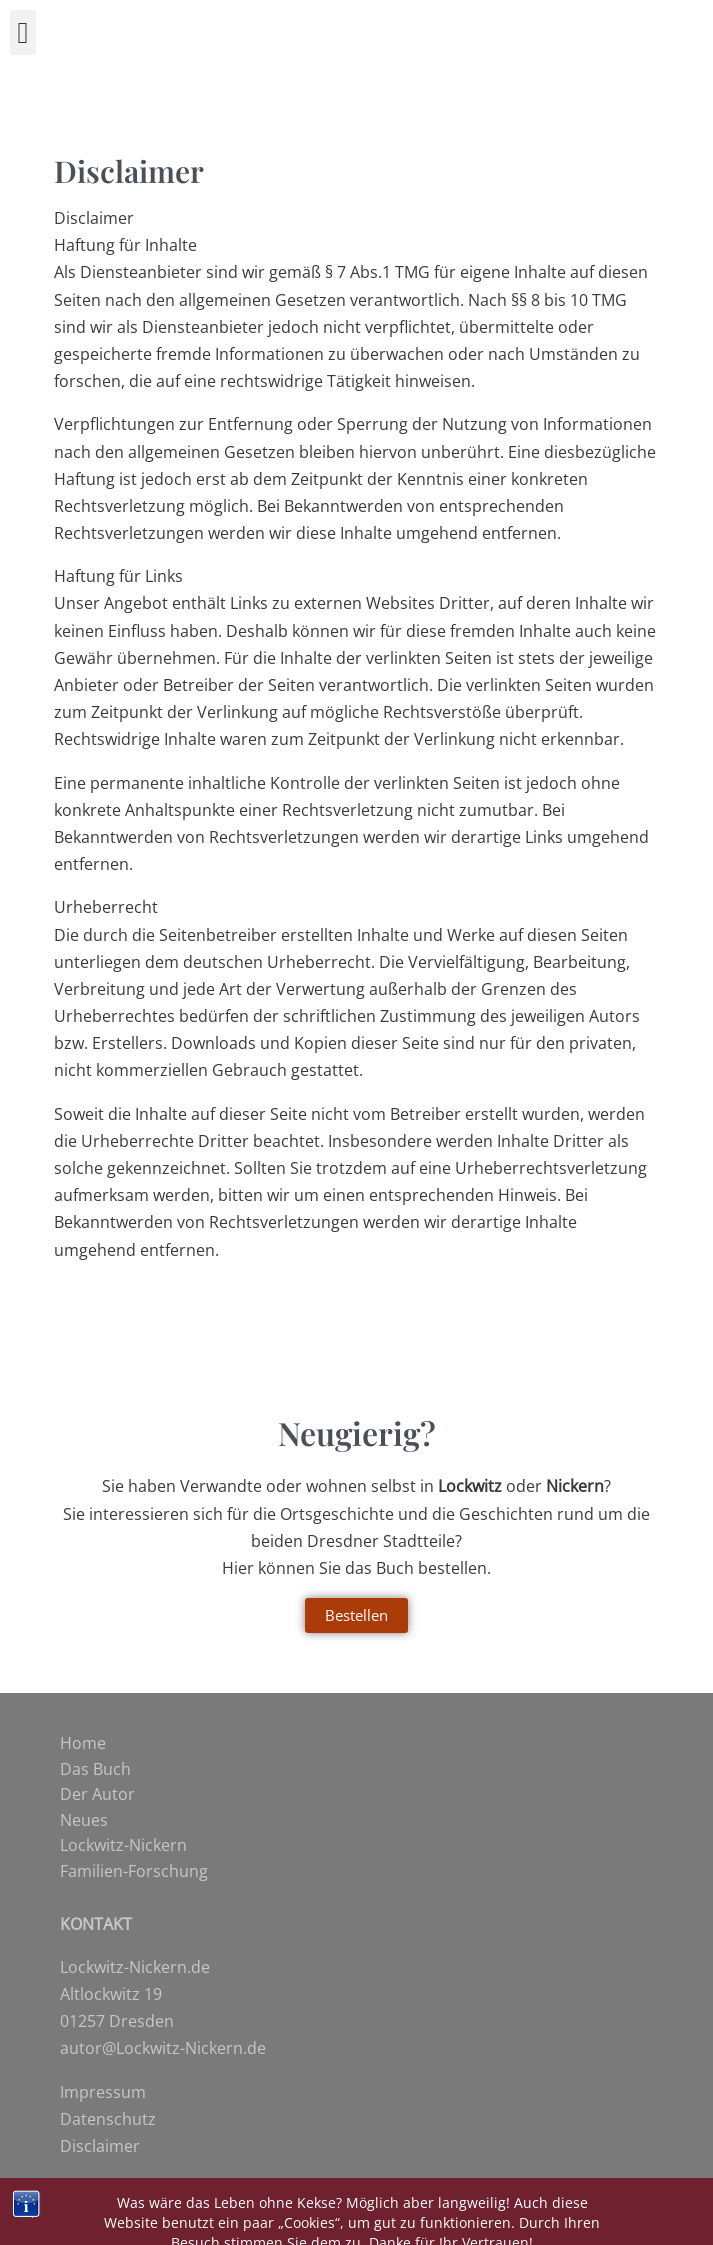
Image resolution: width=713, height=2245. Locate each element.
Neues (84, 1820)
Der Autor (97, 1794)
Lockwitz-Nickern (123, 1845)
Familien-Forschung (134, 1871)
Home (83, 1743)
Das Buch (95, 1769)
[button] (23, 32)
